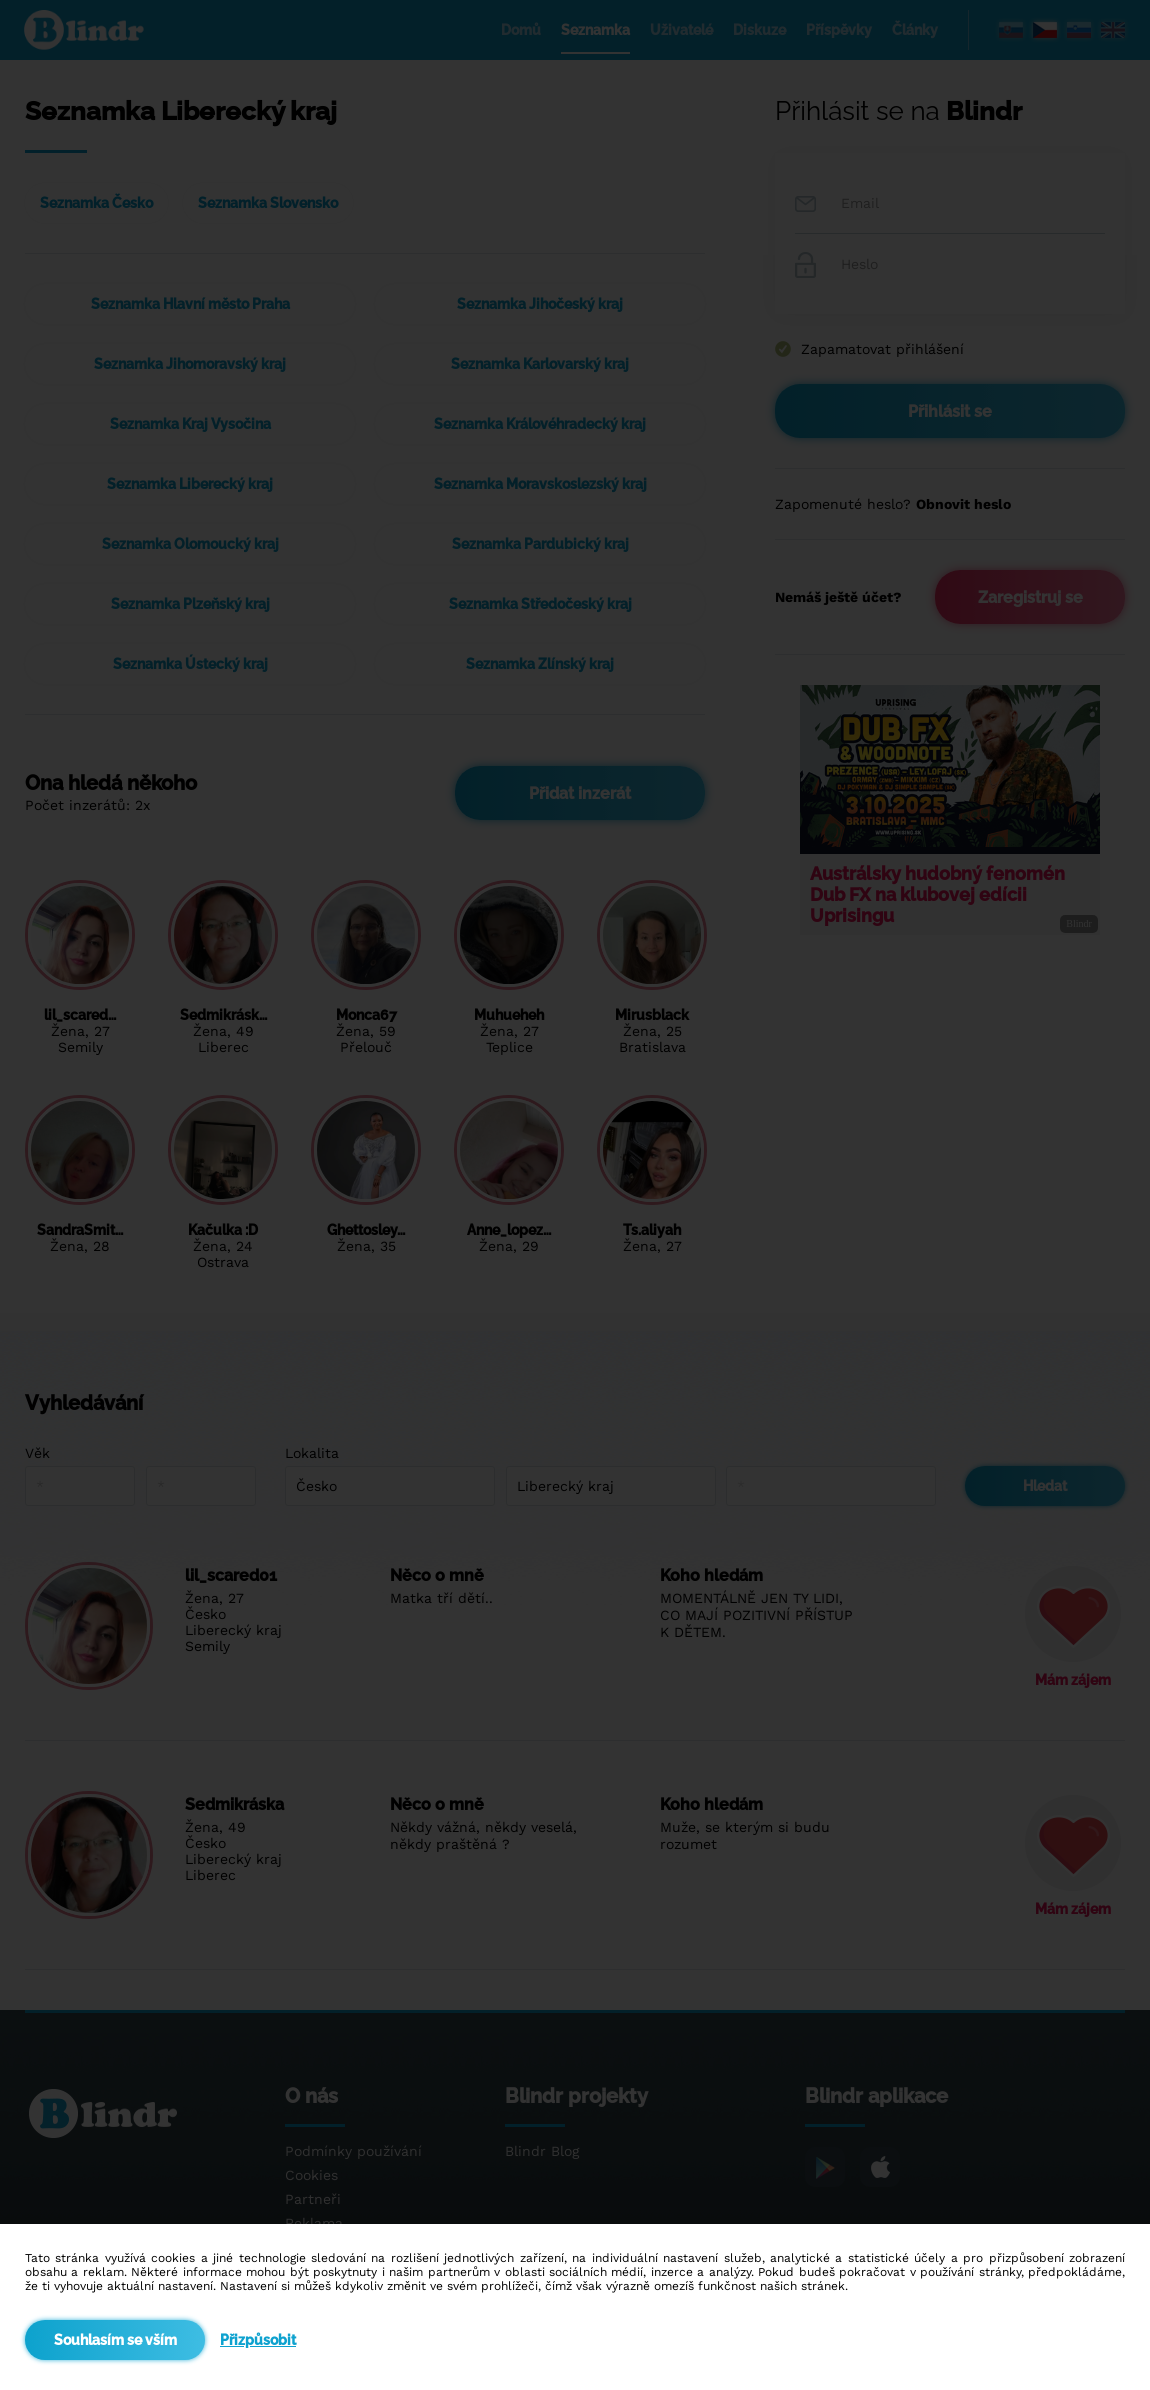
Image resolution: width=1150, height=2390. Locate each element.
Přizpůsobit (258, 2340)
